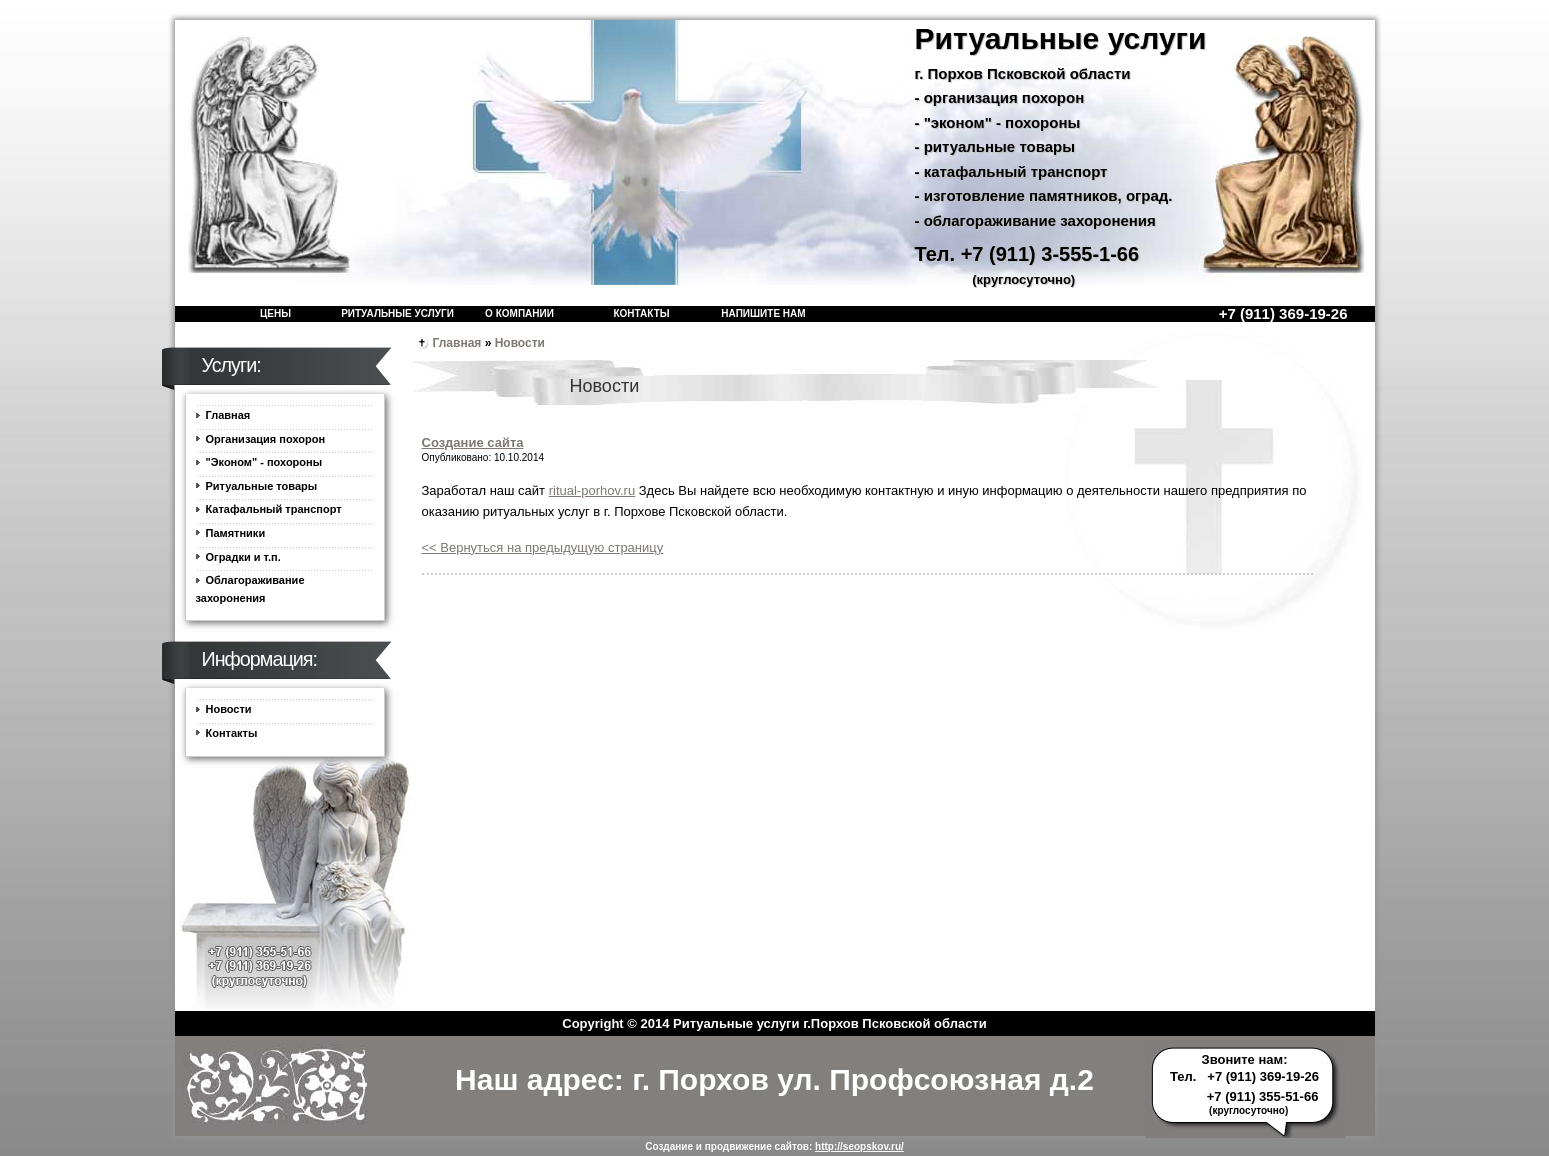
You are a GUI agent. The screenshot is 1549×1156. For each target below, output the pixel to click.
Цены (275, 313)
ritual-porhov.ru (592, 490)
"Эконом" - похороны (264, 462)
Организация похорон (266, 439)
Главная (457, 343)
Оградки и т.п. (243, 557)
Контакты (641, 313)
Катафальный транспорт (274, 509)
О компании (519, 313)
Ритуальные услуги (397, 313)
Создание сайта (473, 442)
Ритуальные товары (262, 486)
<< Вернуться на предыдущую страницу (543, 547)
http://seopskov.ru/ (859, 1146)
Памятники (236, 533)
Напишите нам (763, 313)
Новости (520, 343)
